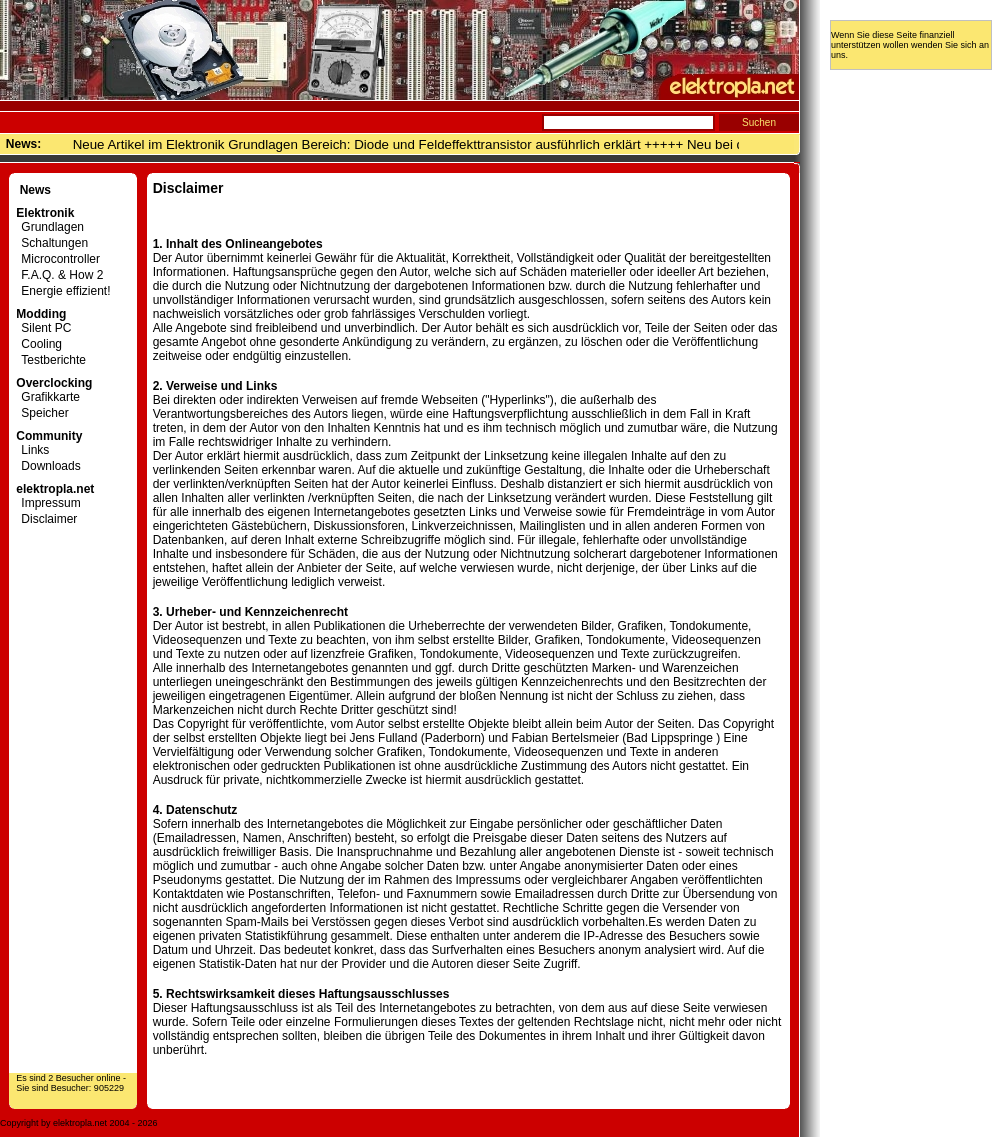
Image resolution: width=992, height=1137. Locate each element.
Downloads (48, 466)
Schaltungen (52, 243)
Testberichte (51, 360)
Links (32, 450)
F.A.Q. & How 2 (59, 275)
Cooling (39, 344)
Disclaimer (46, 519)
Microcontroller (58, 259)
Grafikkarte (48, 397)
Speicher (42, 413)
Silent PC (43, 328)
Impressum (48, 503)
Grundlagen (50, 227)
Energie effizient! (63, 291)
